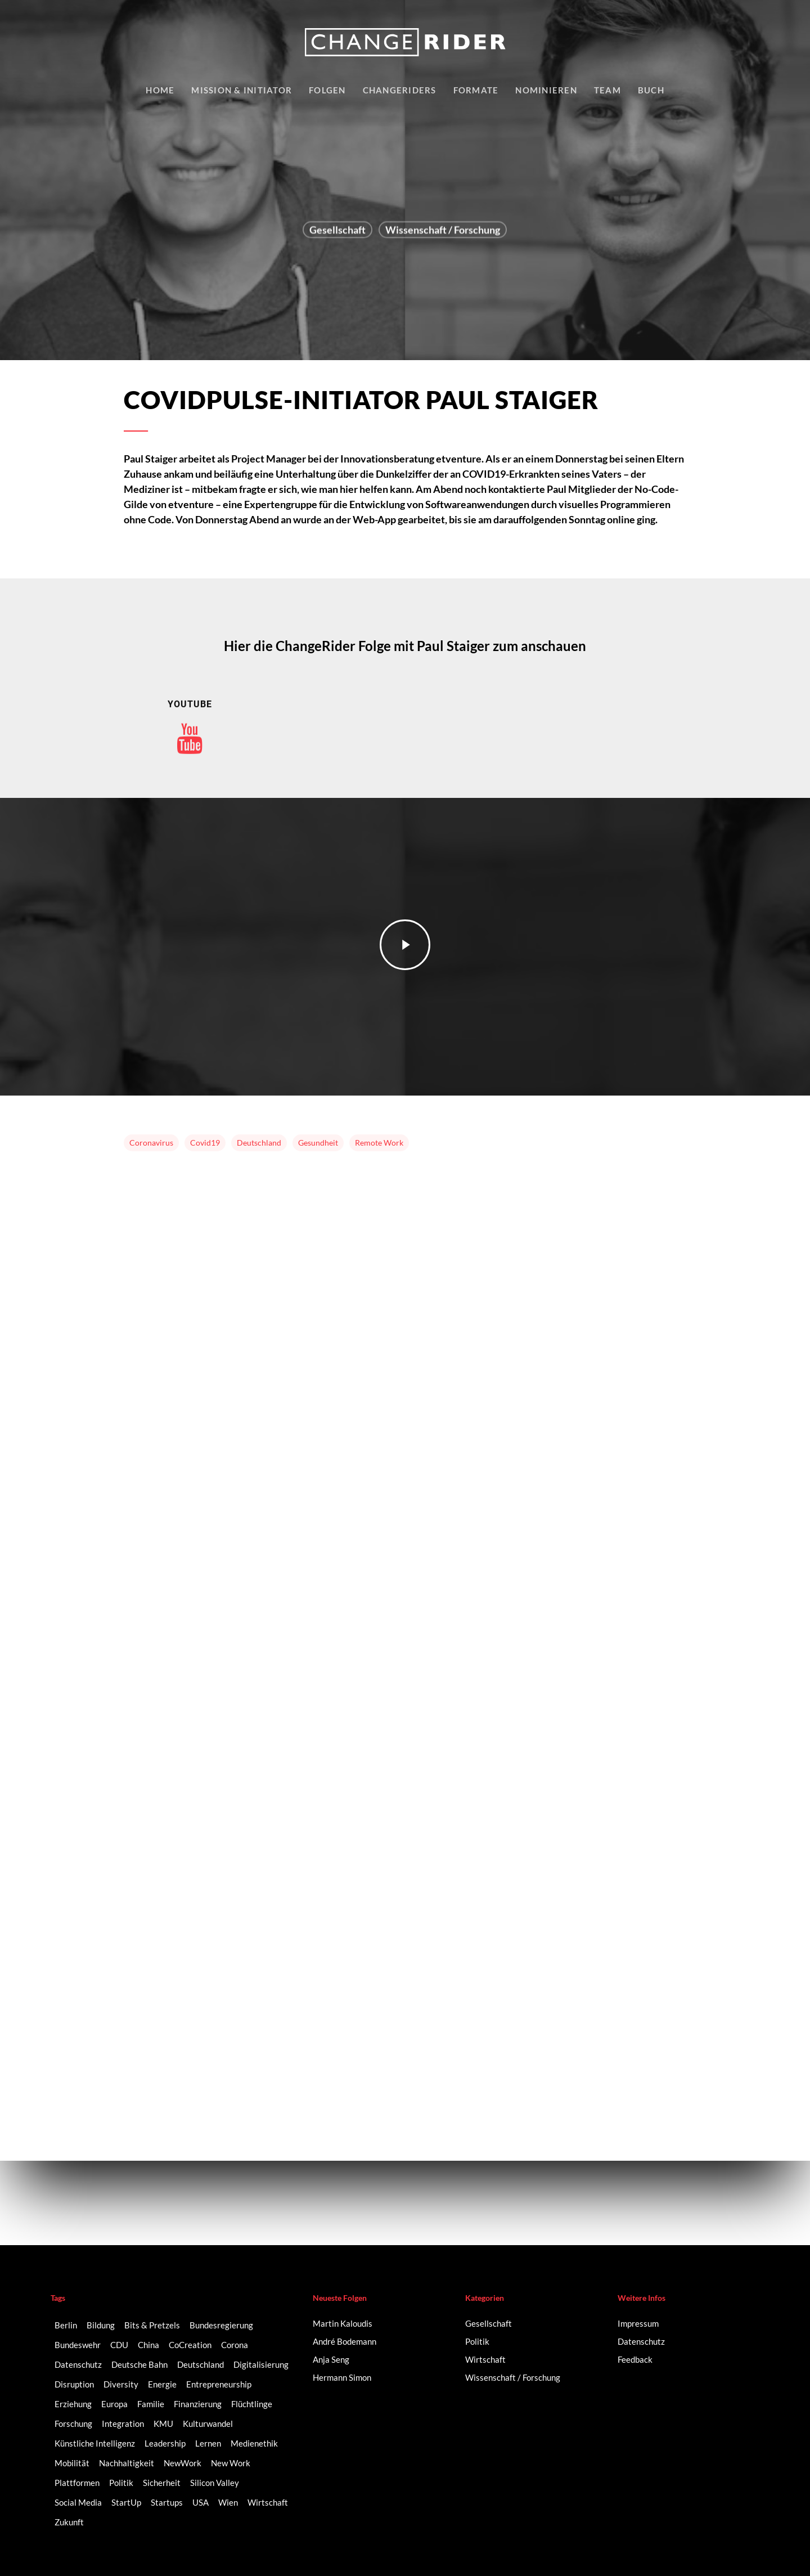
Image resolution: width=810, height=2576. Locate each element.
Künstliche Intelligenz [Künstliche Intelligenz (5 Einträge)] (95, 2443)
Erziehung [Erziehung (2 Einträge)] (73, 2404)
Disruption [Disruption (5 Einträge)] (74, 2384)
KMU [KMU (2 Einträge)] (163, 2423)
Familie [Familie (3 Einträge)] (150, 2404)
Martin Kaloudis (342, 2323)
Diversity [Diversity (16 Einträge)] (121, 2384)
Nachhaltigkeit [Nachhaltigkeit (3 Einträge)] (126, 2463)
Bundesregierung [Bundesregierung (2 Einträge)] (221, 2325)
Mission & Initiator (241, 90)
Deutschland (259, 1142)
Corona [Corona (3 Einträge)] (234, 2345)
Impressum (638, 2323)
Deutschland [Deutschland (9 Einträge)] (200, 2364)
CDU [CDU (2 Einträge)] (119, 2345)
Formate (476, 90)
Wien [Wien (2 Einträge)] (228, 2502)
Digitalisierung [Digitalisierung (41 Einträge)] (261, 2364)
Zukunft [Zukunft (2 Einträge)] (69, 2522)
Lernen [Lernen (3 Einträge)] (208, 2443)
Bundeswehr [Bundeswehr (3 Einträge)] (78, 2345)
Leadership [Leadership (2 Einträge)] (165, 2443)
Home (160, 90)
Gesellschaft (337, 232)
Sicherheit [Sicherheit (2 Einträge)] (162, 2483)
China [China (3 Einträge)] (148, 2345)
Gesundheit (318, 1142)
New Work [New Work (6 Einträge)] (230, 2463)
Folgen (327, 90)
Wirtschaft (485, 2359)
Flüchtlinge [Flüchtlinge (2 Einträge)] (251, 2404)
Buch (651, 90)
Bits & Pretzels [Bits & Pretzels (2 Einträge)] (152, 2325)
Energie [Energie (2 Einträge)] (162, 2384)
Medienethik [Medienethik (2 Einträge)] (254, 2443)
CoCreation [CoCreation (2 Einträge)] (190, 2345)
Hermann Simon (342, 2377)
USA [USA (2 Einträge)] (200, 2502)
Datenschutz (641, 2341)
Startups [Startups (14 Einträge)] (167, 2502)
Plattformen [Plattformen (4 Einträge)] (77, 2483)
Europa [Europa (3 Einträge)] (114, 2404)
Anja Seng (331, 2359)
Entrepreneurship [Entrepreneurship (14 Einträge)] (218, 2384)
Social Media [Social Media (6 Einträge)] (78, 2502)
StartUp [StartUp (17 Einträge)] (126, 2502)
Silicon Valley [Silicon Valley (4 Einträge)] (214, 2483)
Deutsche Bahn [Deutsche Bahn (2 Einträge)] (139, 2364)
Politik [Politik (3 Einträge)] (121, 2483)
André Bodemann (344, 2341)
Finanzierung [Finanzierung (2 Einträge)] (198, 2404)
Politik (477, 2341)
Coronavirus (151, 1142)
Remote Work (379, 1142)
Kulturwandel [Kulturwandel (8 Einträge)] (208, 2423)
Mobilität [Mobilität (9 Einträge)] (72, 2463)
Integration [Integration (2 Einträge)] (123, 2423)
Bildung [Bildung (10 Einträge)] (101, 2325)
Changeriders (399, 90)
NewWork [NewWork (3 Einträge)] (182, 2463)
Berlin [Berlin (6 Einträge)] (66, 2325)
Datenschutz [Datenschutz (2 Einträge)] (78, 2364)
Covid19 (205, 1142)
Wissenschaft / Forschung (442, 232)
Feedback (635, 2359)
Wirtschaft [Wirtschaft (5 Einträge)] (268, 2502)
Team (607, 90)
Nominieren (546, 90)
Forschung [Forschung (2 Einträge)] (73, 2423)
